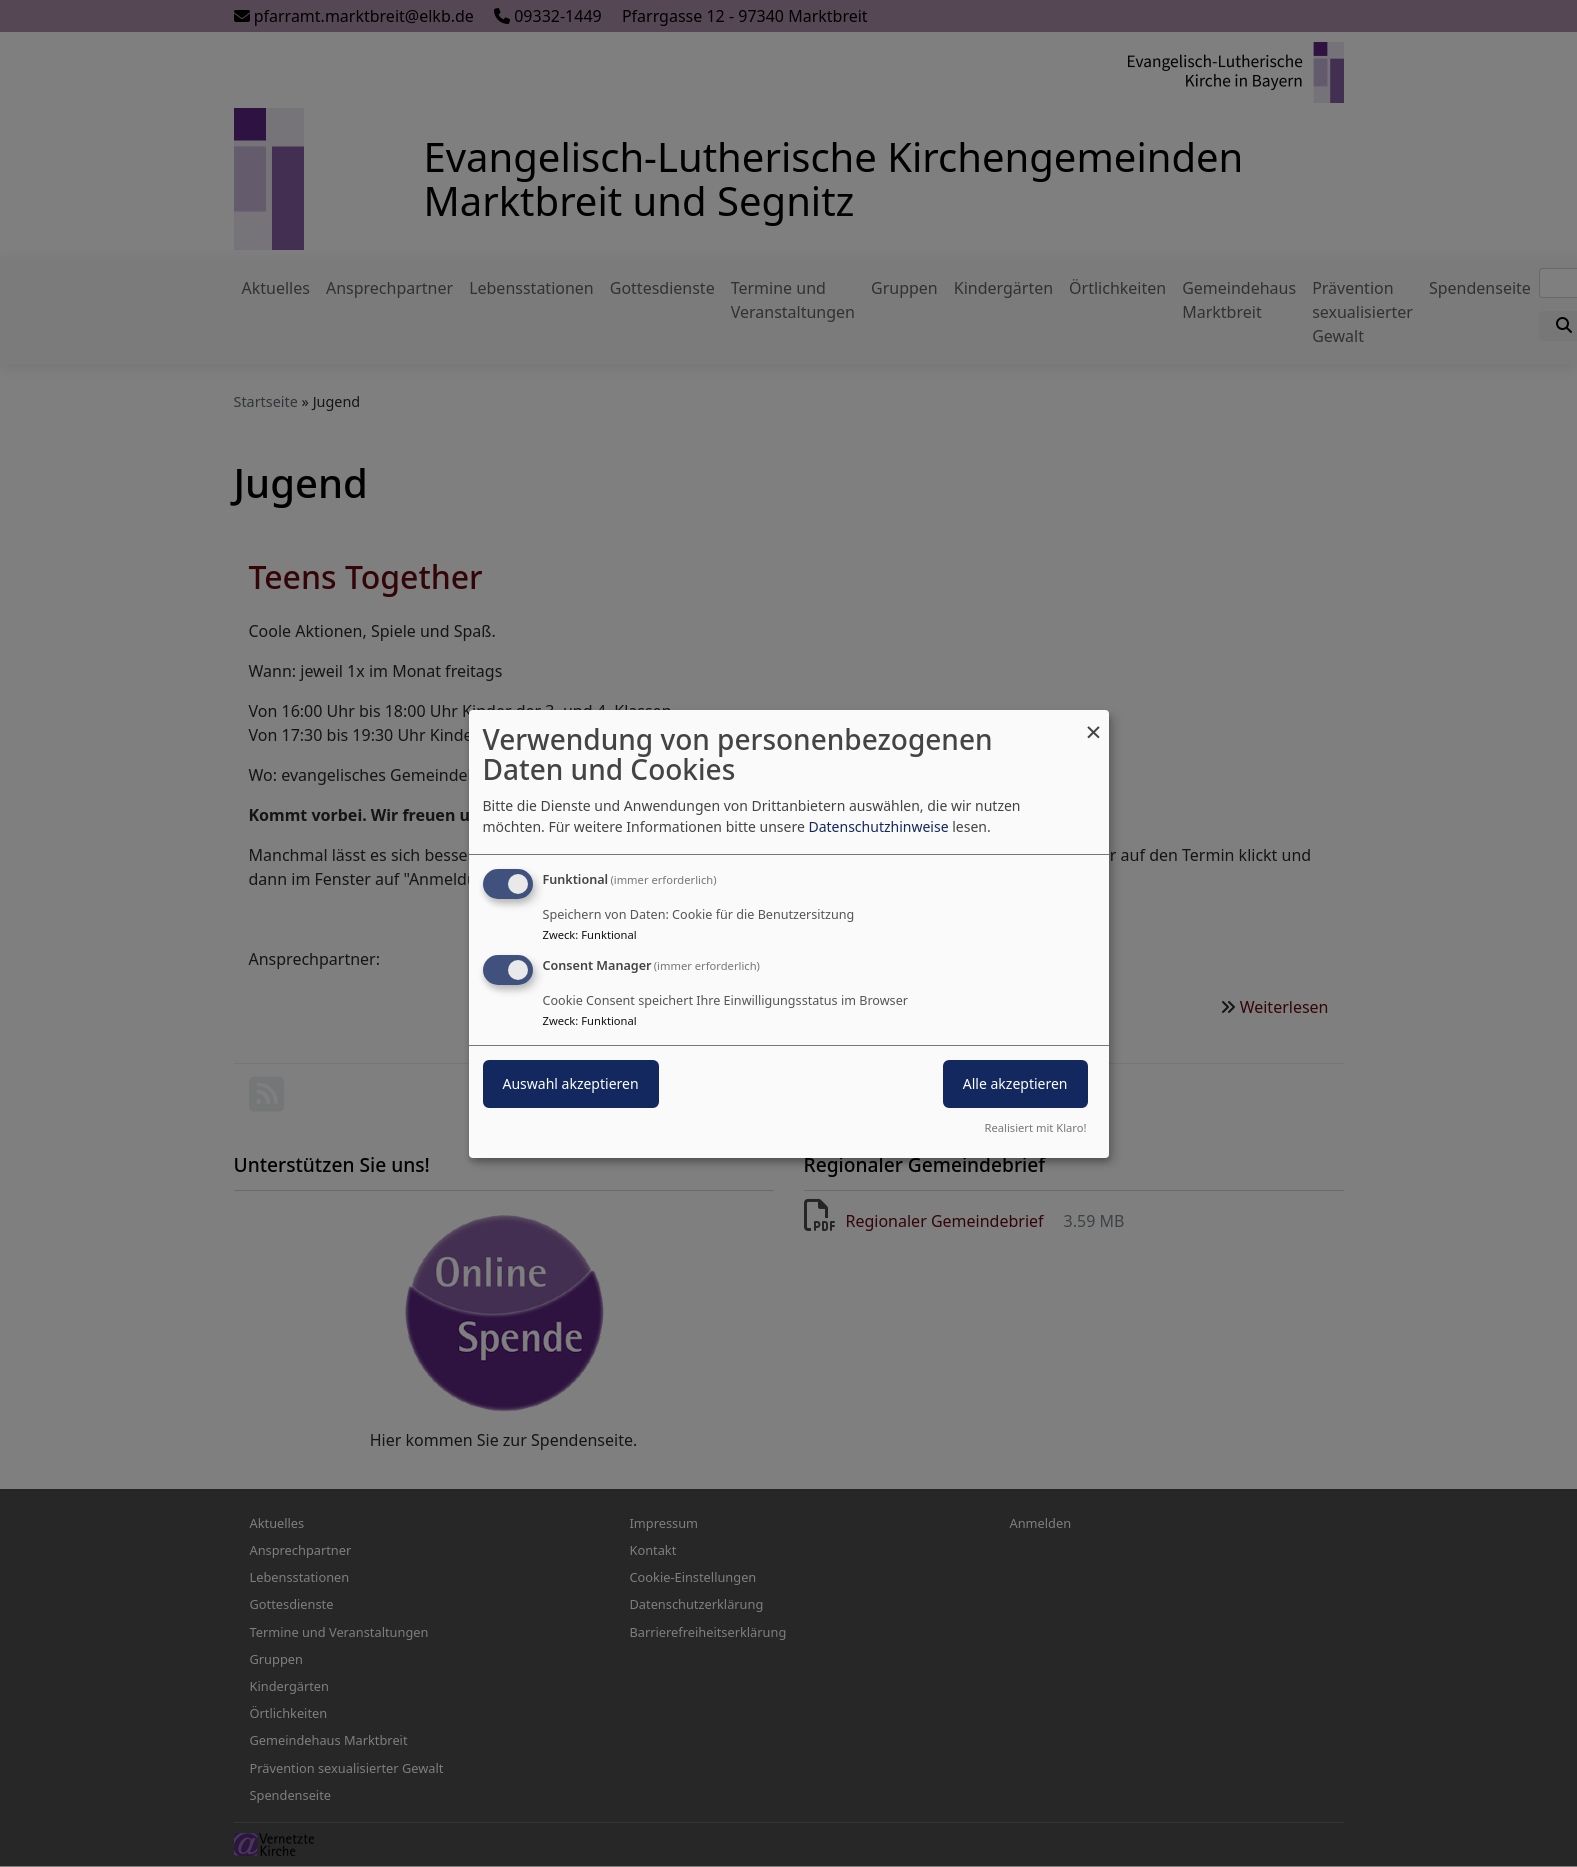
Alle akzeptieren (1015, 1083)
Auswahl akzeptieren (571, 1083)
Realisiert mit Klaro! (1036, 1127)
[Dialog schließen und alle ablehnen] (1094, 721)
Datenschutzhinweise (878, 826)
